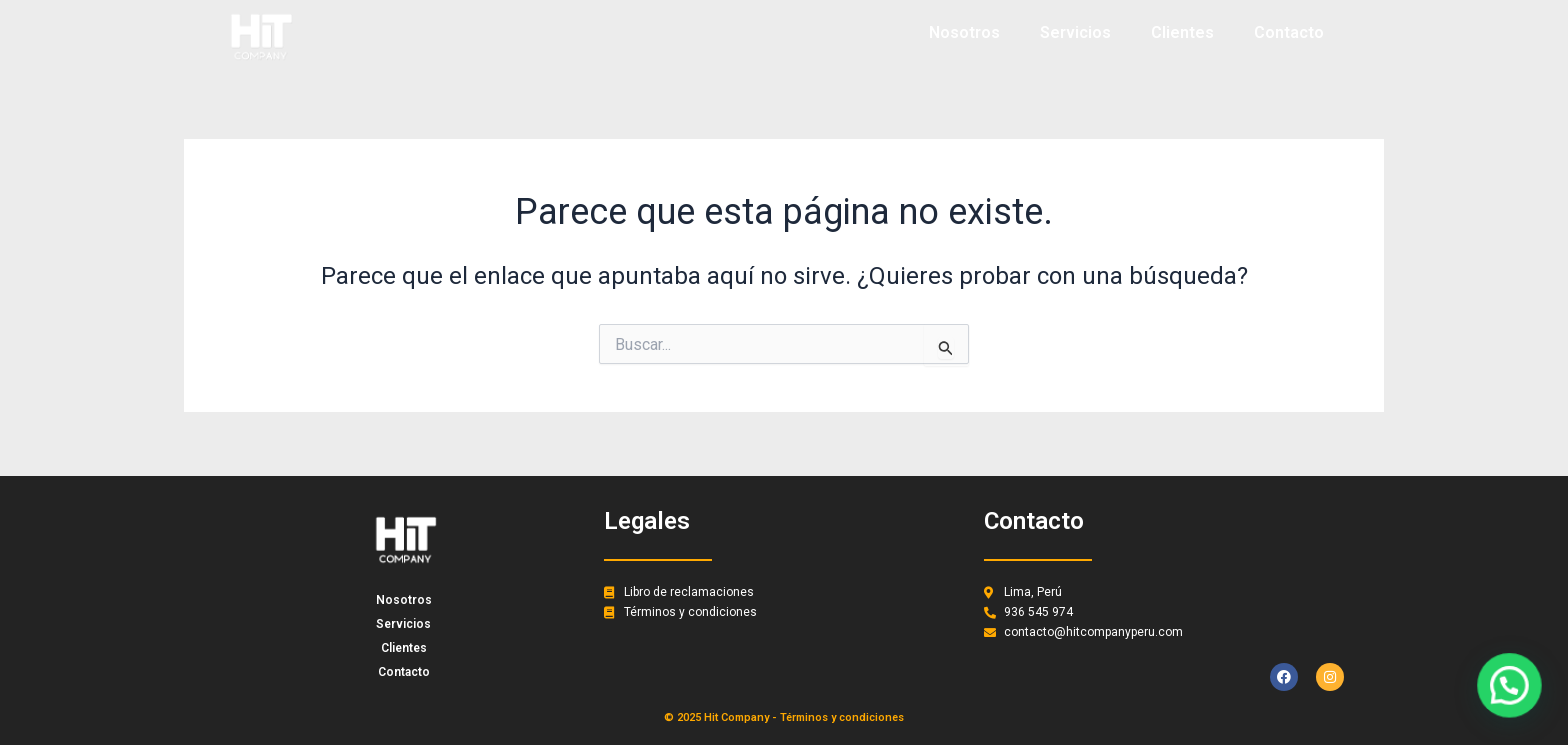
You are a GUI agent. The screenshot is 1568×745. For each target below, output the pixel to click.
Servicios (1075, 32)
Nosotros (964, 32)
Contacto (1289, 32)
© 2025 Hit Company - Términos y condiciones (784, 717)
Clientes (1182, 32)
